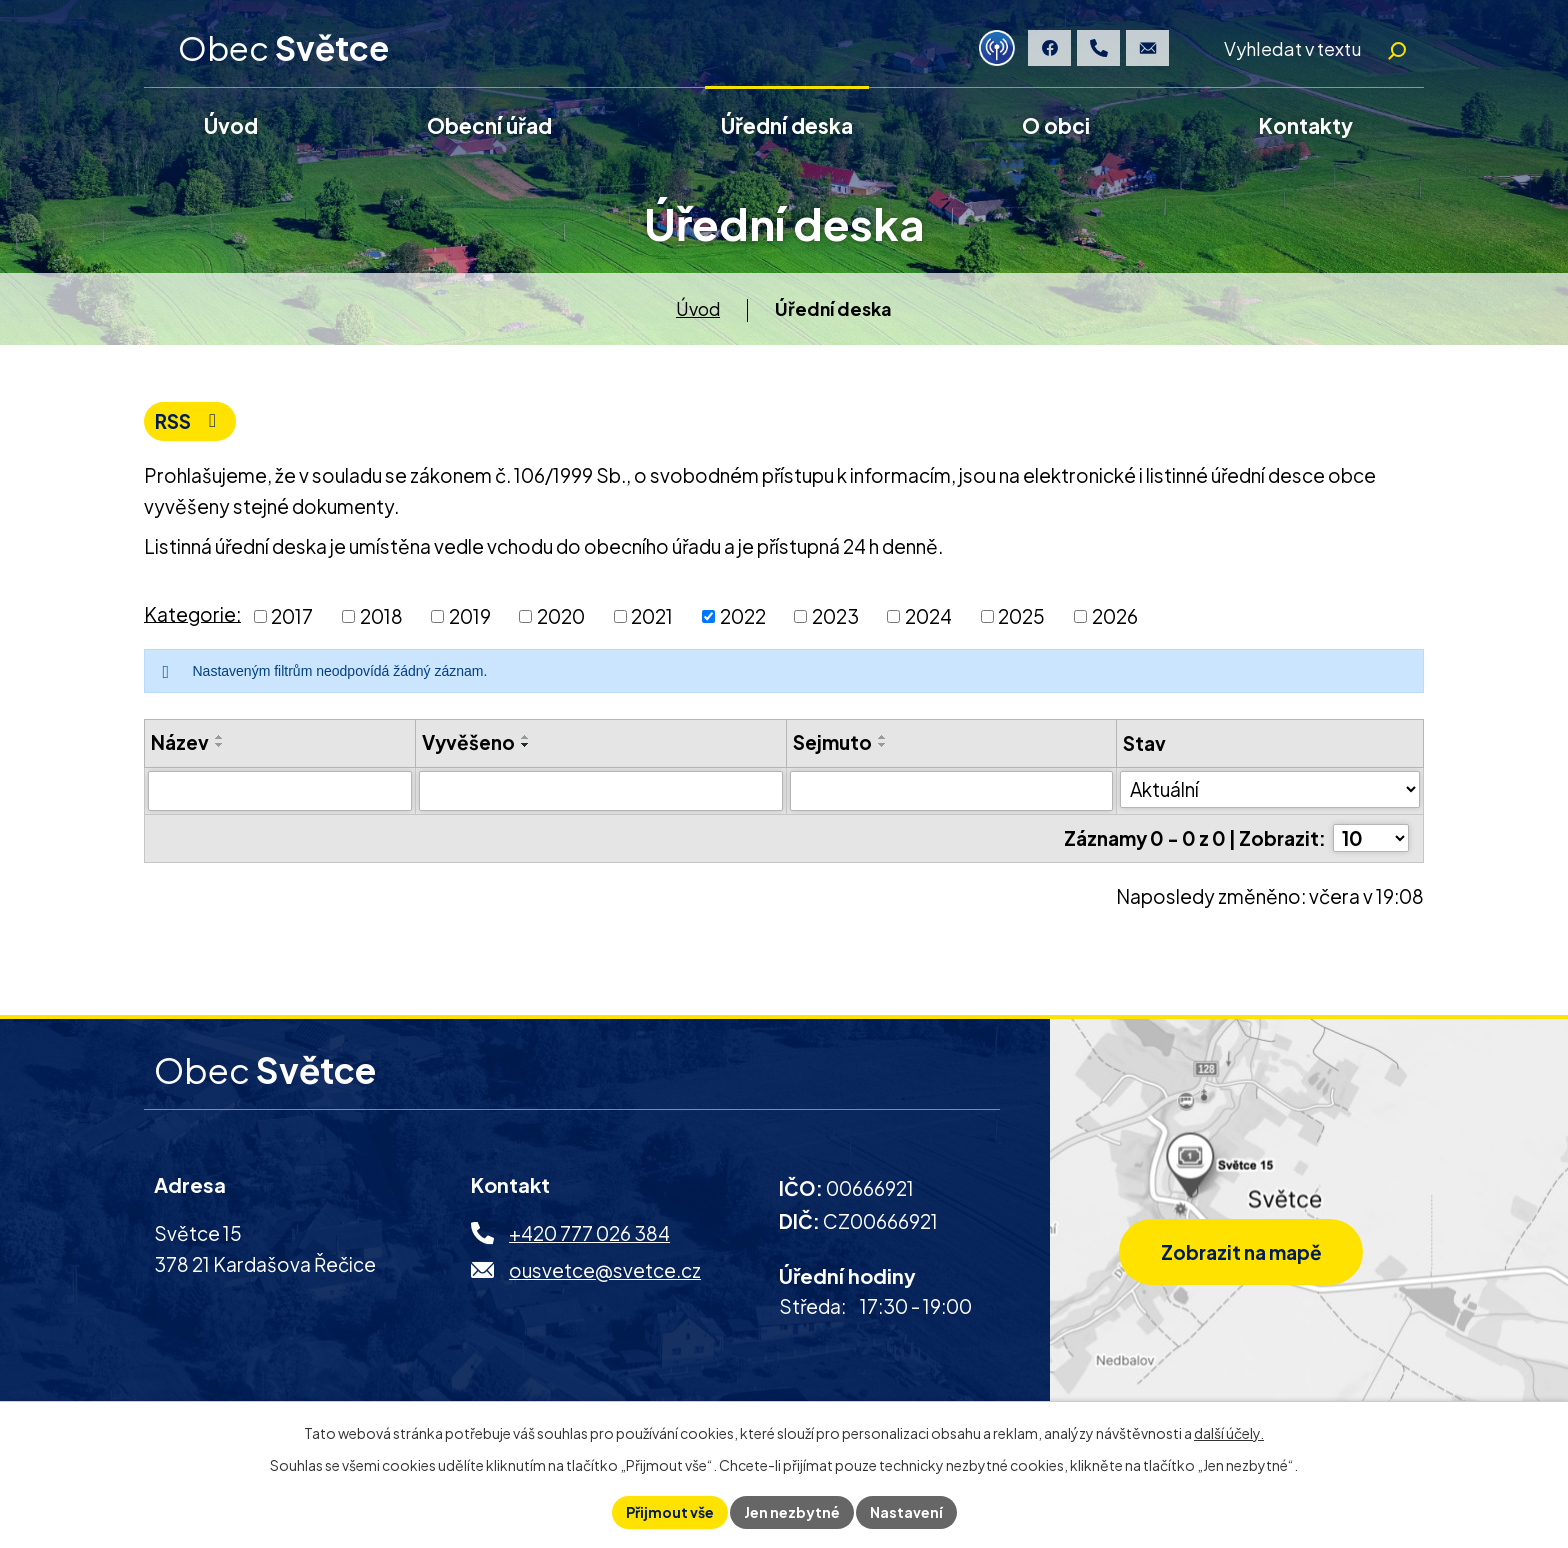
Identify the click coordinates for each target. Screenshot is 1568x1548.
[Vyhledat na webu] (1309, 49)
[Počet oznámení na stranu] (1371, 841)
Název (180, 745)
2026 (1115, 619)
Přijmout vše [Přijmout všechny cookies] (670, 1512)
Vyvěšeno (468, 745)
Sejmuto (832, 745)
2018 (381, 619)
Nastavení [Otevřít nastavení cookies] (906, 1512)
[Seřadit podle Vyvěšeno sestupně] (526, 748)
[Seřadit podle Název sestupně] (220, 748)
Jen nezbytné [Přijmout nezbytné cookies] (792, 1512)
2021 (652, 619)
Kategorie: (192, 616)
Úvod (698, 310)
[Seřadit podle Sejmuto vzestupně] (883, 740)
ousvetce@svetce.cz (605, 1273)
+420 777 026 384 (589, 1236)
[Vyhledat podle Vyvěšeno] (601, 793)
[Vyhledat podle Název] (280, 793)
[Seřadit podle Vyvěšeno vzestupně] (526, 740)
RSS (189, 424)
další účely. (1229, 1433)
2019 (470, 619)
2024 (928, 619)
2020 (561, 619)
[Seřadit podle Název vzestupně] (220, 740)
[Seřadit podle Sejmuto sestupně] (883, 748)
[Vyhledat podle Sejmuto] (952, 793)
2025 (1021, 619)
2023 (835, 619)
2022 (743, 619)
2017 (292, 619)
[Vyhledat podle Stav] (1270, 792)
